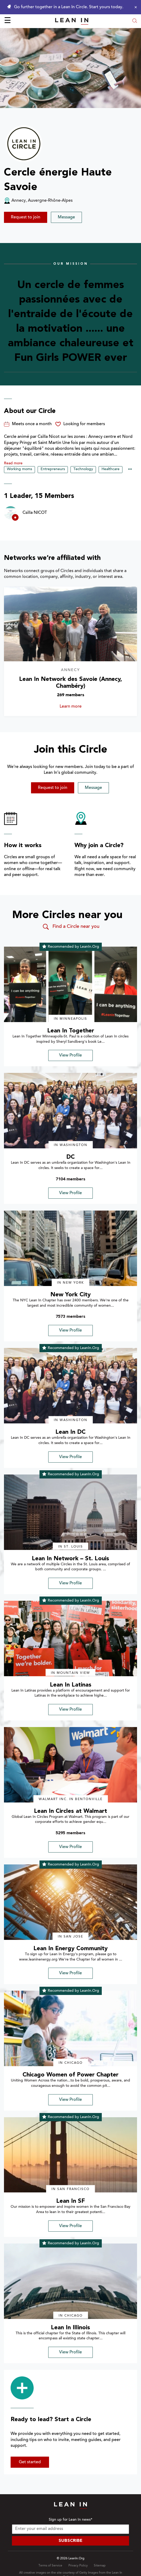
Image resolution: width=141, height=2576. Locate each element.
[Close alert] (134, 7)
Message (66, 217)
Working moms (19, 469)
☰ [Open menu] (7, 21)
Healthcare (111, 469)
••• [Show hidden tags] (130, 469)
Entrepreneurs (53, 469)
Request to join (25, 217)
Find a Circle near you (70, 927)
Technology (83, 469)
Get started (30, 2462)
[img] (70, 984)
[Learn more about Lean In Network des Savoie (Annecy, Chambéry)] (70, 624)
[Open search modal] (134, 21)
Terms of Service (50, 2565)
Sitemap (99, 2565)
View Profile (70, 1055)
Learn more (81, 706)
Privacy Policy (78, 2565)
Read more (13, 463)
